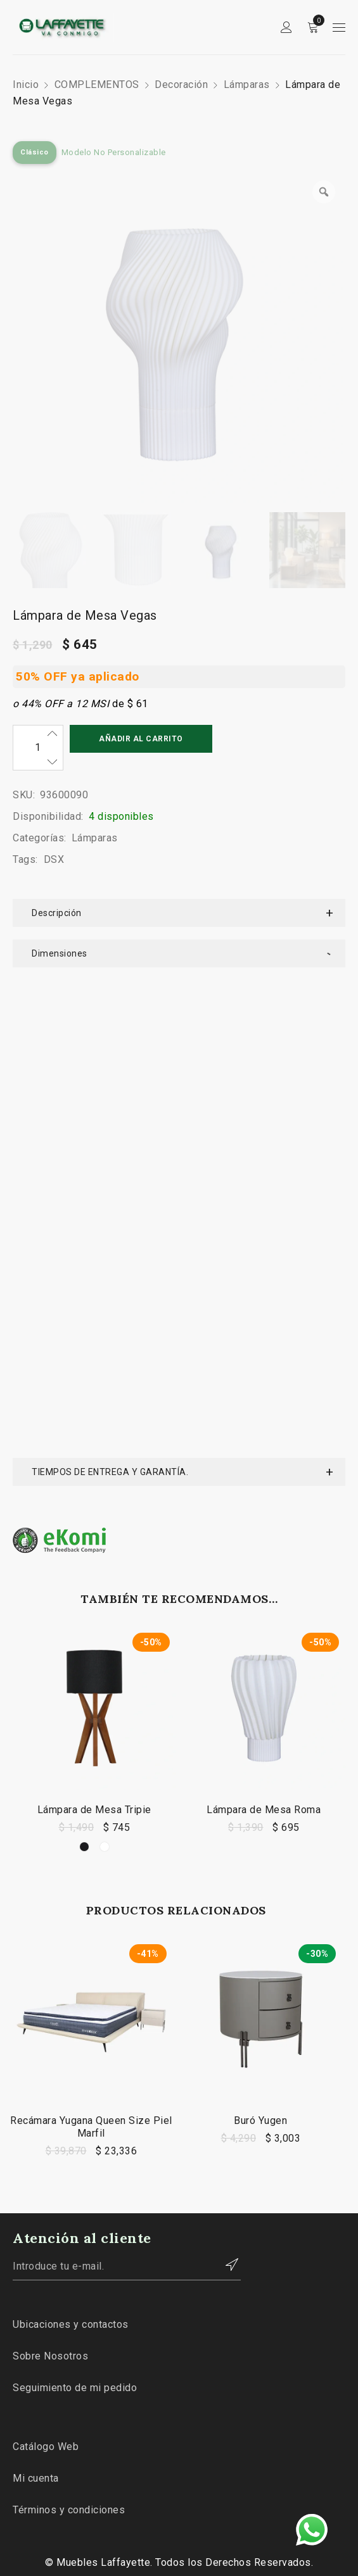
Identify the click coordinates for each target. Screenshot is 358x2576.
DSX (54, 859)
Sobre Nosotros (50, 1878)
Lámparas (247, 85)
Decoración (181, 85)
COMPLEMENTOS (96, 85)
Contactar (225, 1786)
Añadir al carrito (141, 738)
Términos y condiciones (69, 2032)
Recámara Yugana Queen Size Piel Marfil (91, 1649)
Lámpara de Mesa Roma (264, 1332)
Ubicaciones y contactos (71, 1846)
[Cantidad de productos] (38, 747)
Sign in (286, 28)
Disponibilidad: (48, 816)
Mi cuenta (36, 2000)
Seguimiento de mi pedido (75, 1910)
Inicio (26, 85)
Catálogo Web (46, 1969)
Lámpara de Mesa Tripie (94, 1332)
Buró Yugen (260, 1643)
